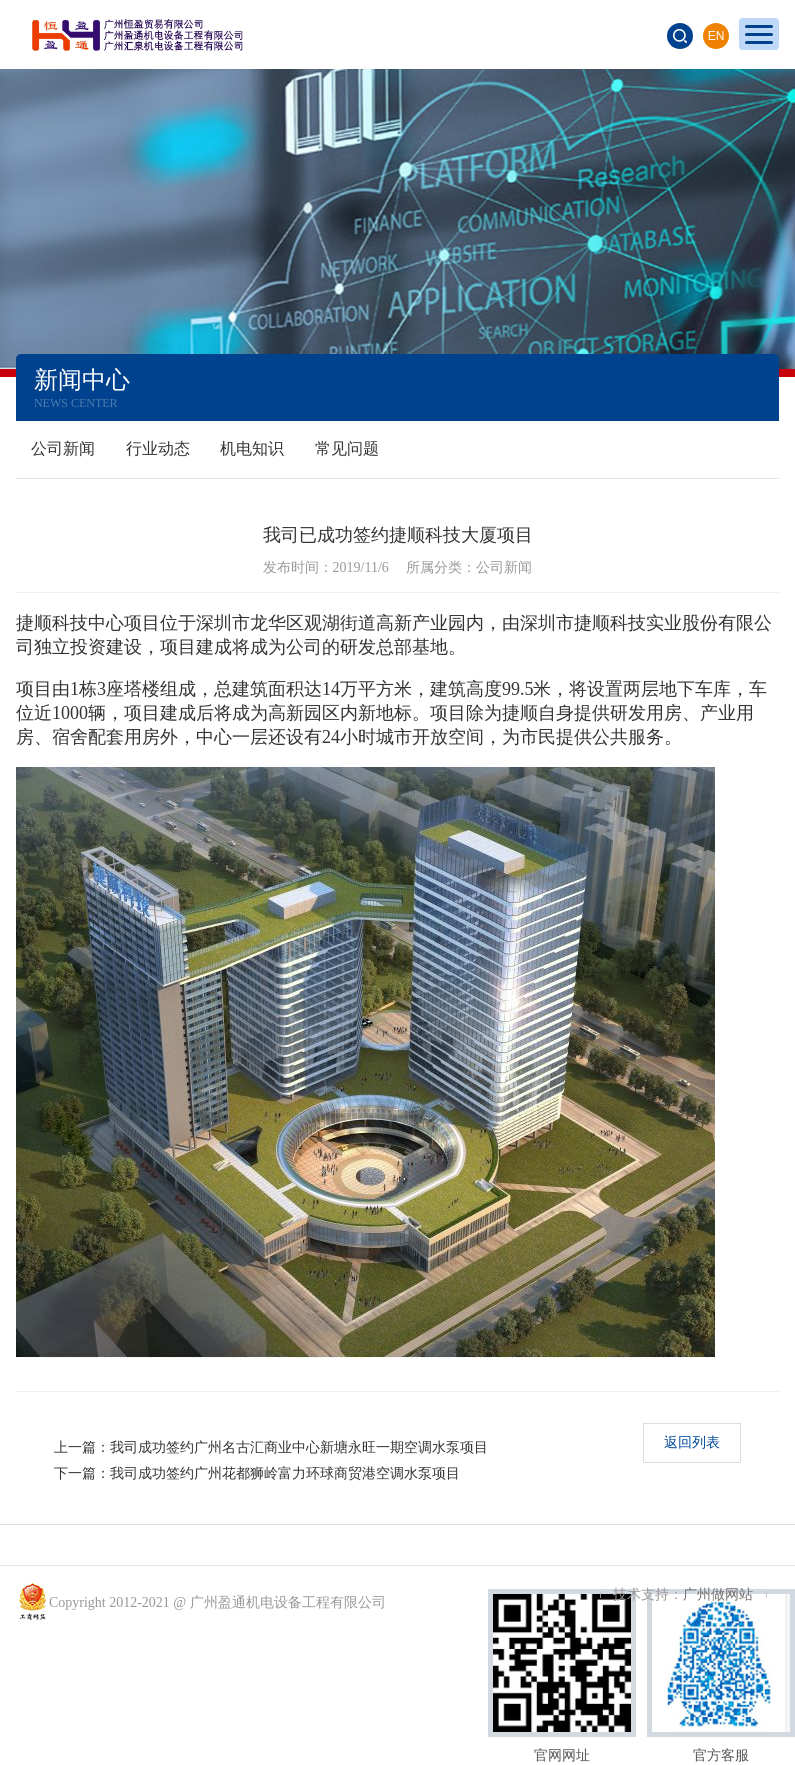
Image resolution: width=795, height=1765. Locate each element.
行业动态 (158, 448)
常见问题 (347, 448)
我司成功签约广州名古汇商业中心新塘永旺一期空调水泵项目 (299, 1447)
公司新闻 (63, 448)
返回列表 (692, 1442)
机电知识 (252, 448)
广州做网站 (718, 1594)
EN (716, 36)
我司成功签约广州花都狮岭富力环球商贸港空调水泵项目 (285, 1473)
